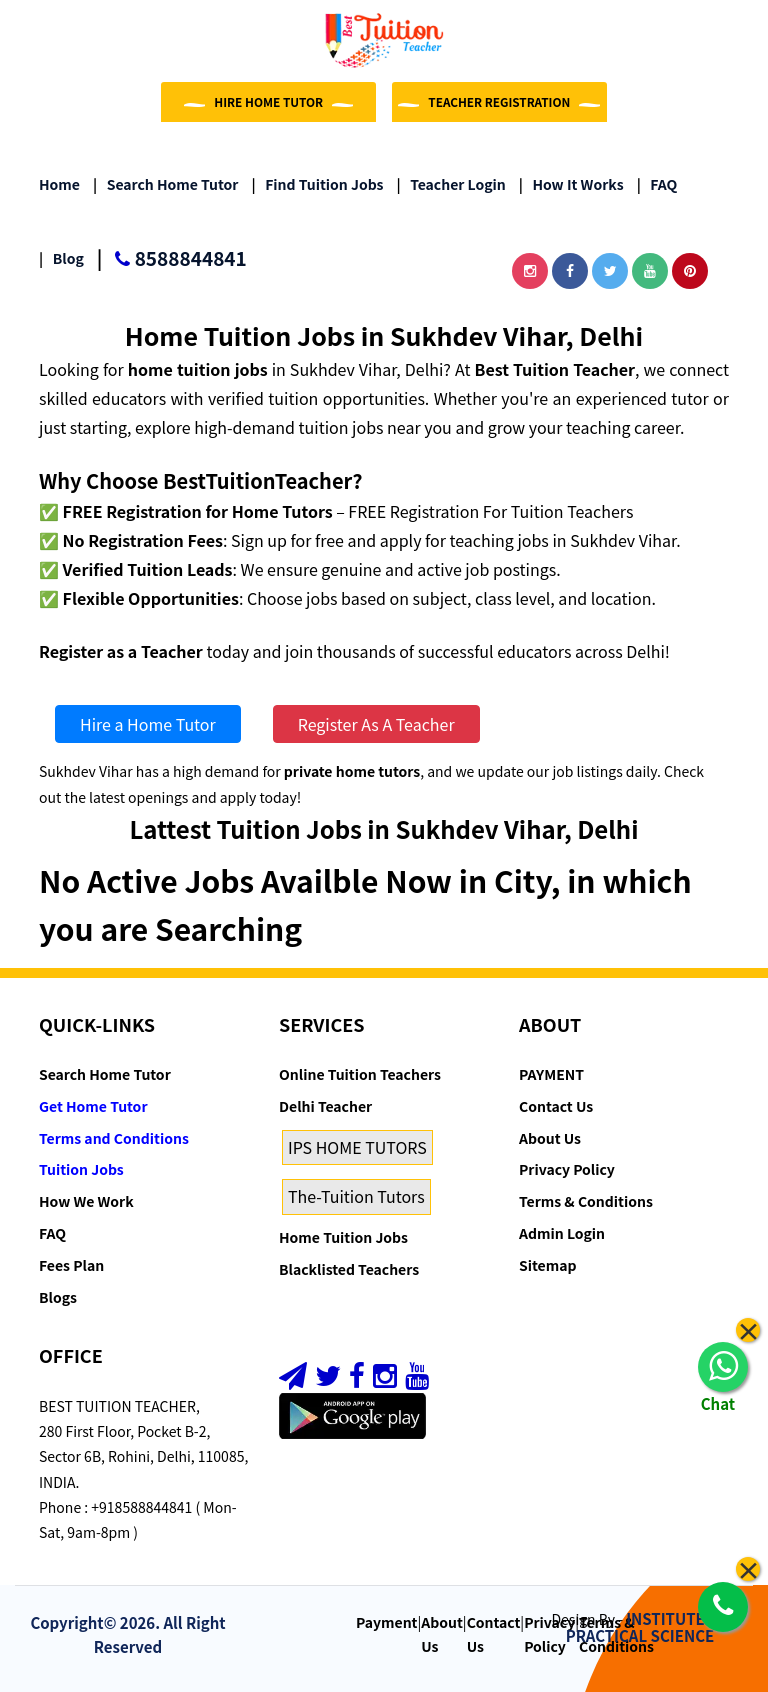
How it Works (571, 184)
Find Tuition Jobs (317, 184)
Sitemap (547, 1265)
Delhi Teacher (325, 1106)
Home (59, 184)
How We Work (86, 1201)
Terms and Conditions (114, 1138)
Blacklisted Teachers (349, 1269)
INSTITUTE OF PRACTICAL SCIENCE (647, 1627)
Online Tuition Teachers (360, 1074)
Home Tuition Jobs (343, 1237)
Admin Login (562, 1233)
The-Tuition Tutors (356, 1196)
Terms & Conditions (586, 1201)
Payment (387, 1622)
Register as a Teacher (121, 651)
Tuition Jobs (81, 1169)
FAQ (657, 184)
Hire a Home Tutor (148, 724)
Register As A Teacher (376, 724)
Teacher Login (451, 184)
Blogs (58, 1297)
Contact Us (556, 1106)
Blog (61, 258)
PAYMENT (551, 1074)
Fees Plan (71, 1265)
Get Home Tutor (93, 1106)
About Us (550, 1138)
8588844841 (172, 259)
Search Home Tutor (165, 184)
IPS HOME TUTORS (357, 1147)
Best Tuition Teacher (555, 369)
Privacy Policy (567, 1169)
